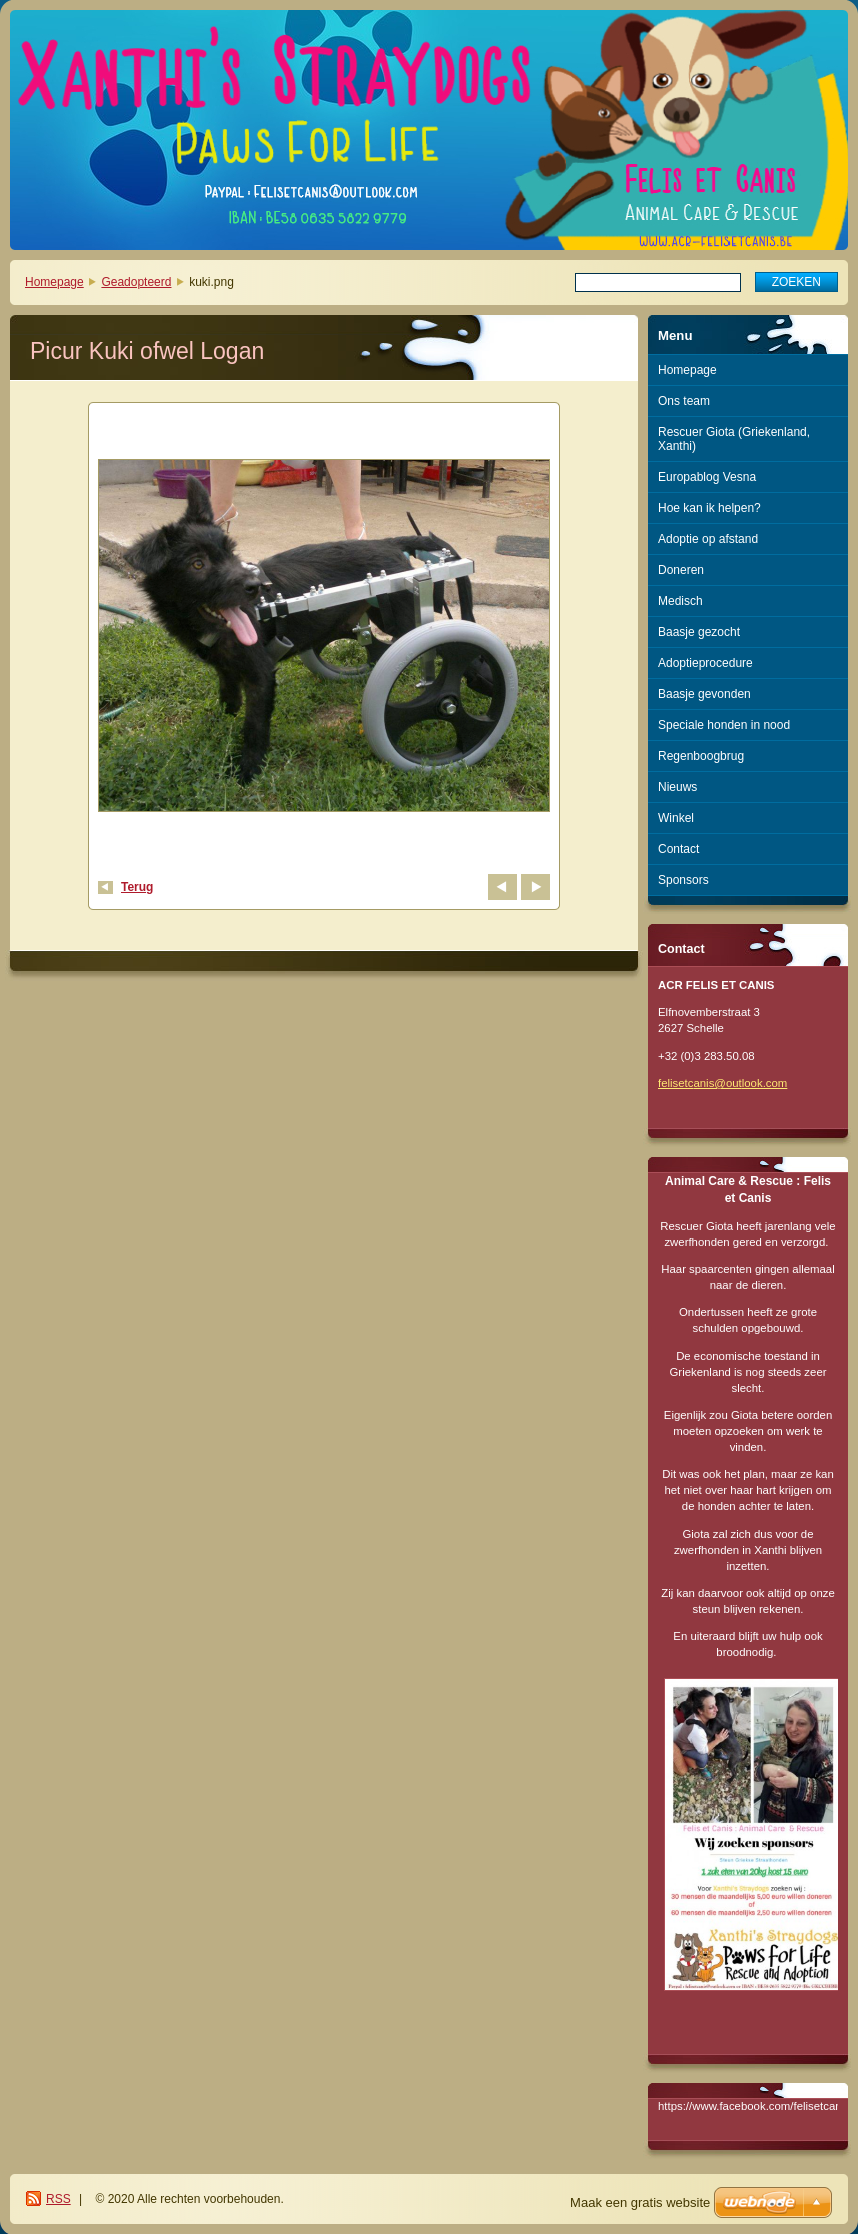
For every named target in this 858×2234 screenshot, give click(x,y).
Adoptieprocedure (705, 663)
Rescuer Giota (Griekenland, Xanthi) (734, 439)
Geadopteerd (136, 282)
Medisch (680, 601)
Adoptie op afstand (708, 539)
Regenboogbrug (701, 756)
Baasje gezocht (699, 632)
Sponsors (683, 880)
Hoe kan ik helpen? (709, 508)
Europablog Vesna (707, 477)
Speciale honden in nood (724, 725)
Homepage (54, 282)
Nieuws (677, 787)
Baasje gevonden (704, 694)
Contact (678, 849)
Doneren (681, 570)
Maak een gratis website (640, 2202)
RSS (58, 2199)
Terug (137, 887)
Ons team (684, 401)
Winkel (676, 818)
